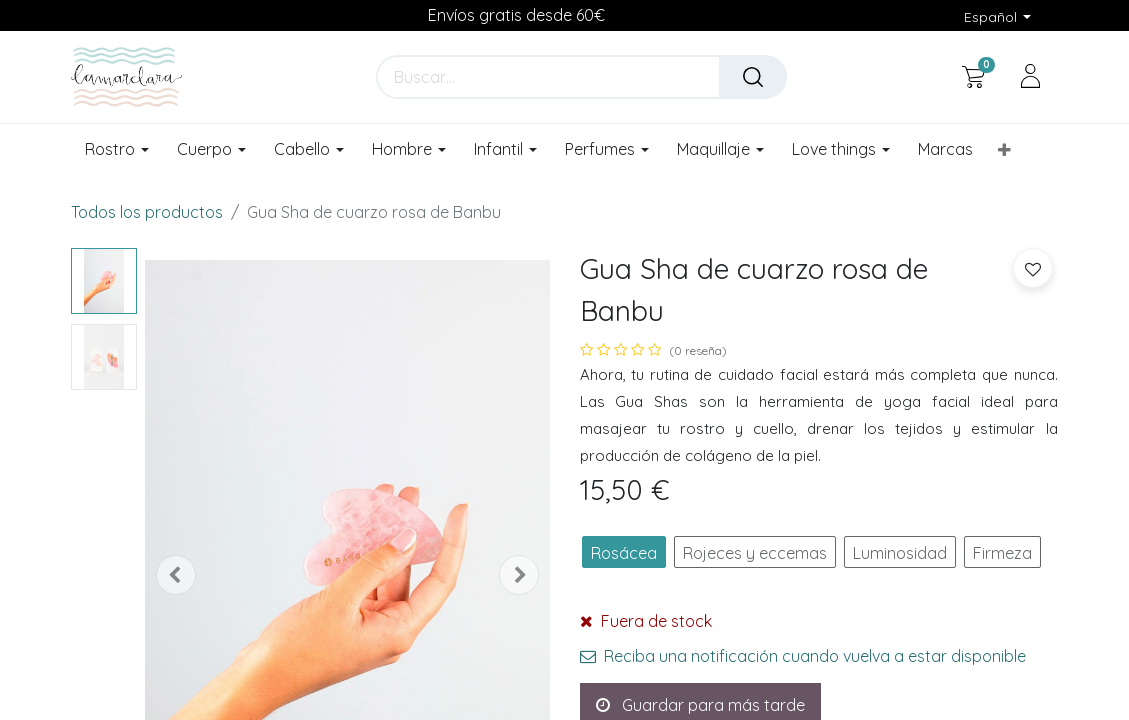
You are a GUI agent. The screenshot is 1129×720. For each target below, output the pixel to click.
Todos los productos (147, 212)
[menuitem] (945, 150)
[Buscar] (753, 77)
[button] (1004, 150)
